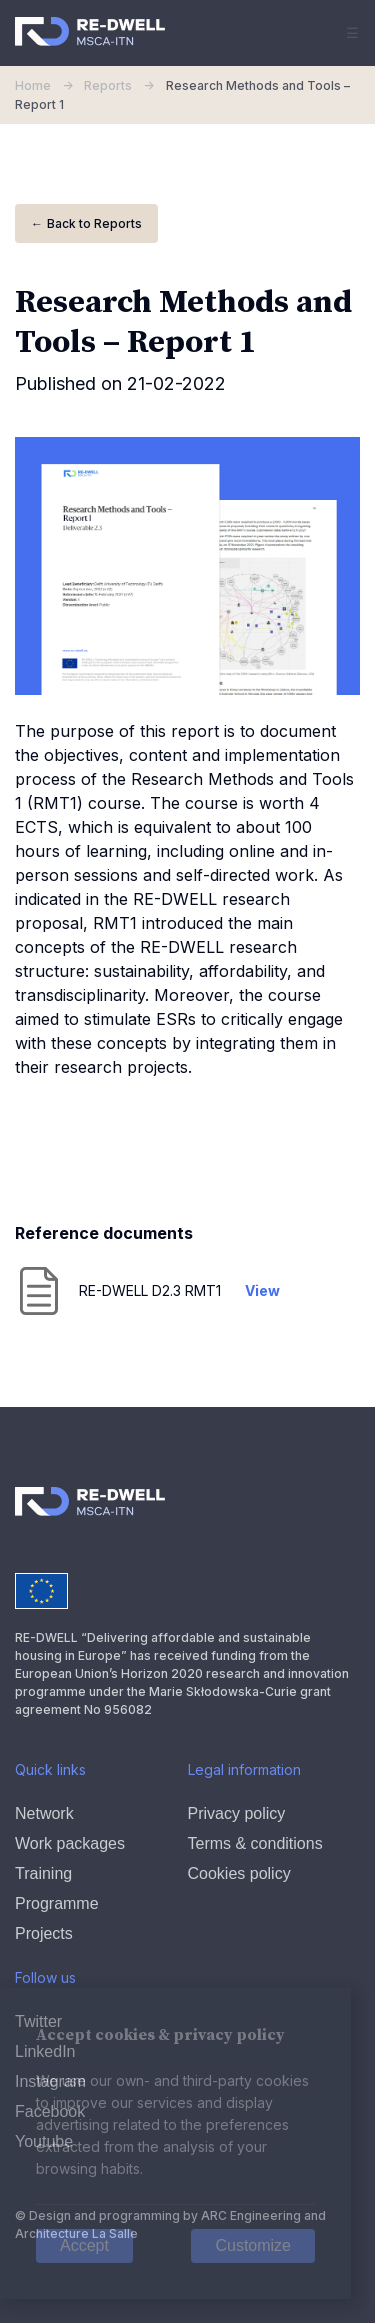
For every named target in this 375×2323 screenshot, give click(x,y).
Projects (44, 1933)
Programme (57, 1903)
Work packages (70, 1843)
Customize (253, 2245)
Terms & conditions (255, 1843)
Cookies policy (239, 1873)
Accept (84, 2245)
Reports (123, 85)
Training (43, 1873)
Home (49, 85)
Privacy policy (237, 1813)
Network (44, 1813)
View (262, 1290)
